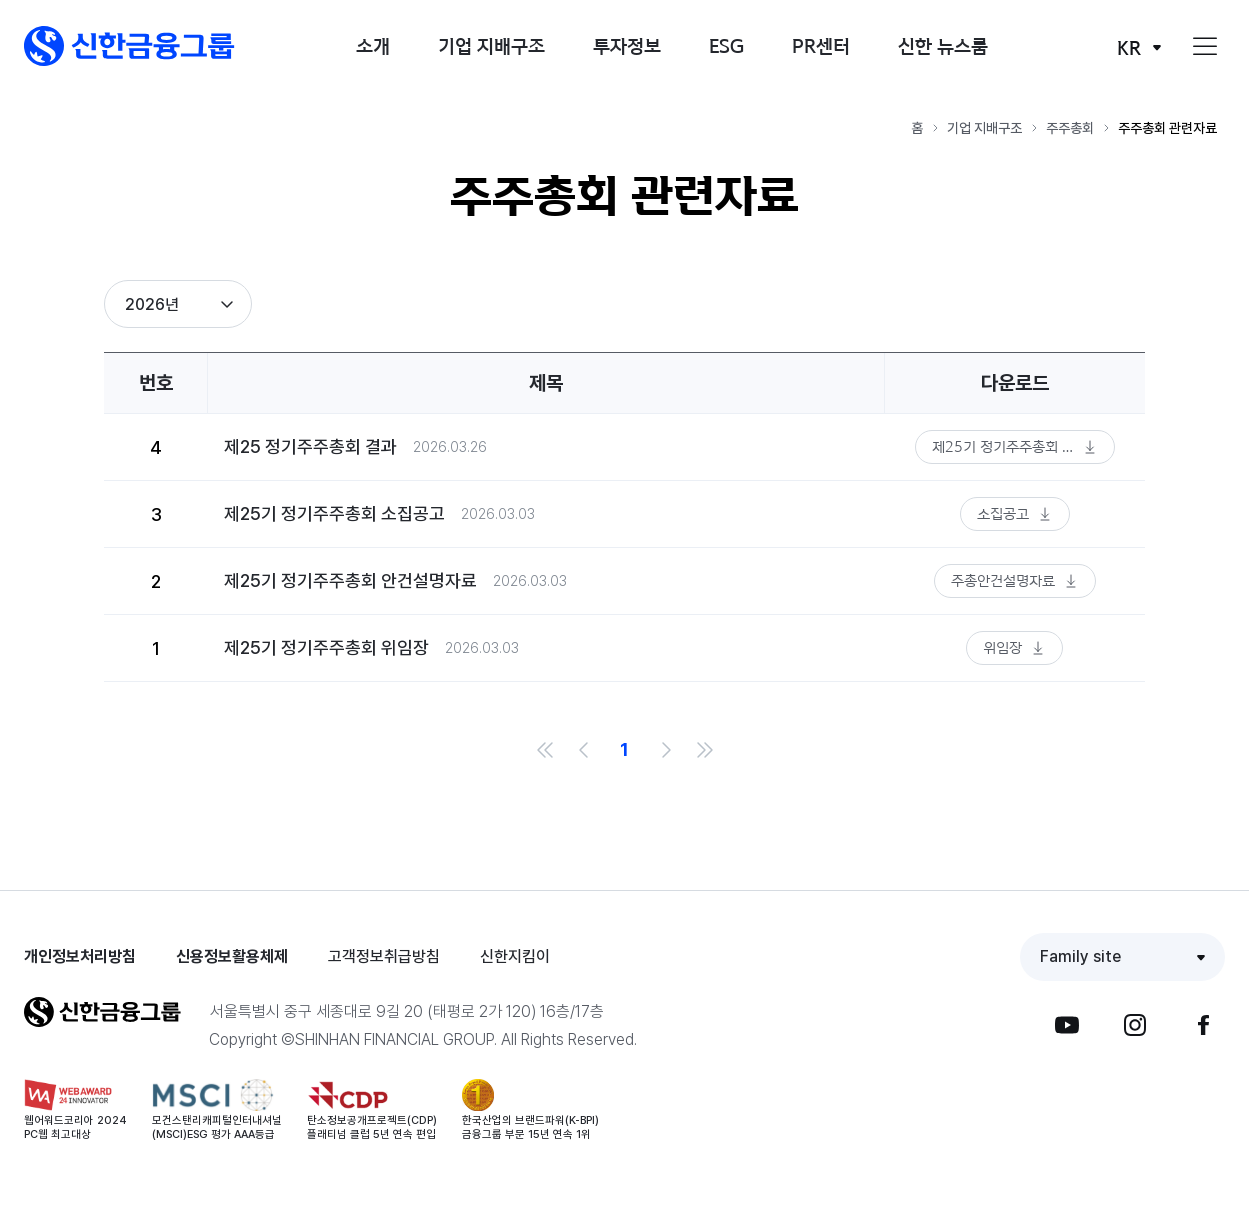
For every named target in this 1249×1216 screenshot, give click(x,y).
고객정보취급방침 (384, 956)
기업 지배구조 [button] (491, 45)
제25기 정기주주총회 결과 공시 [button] (1023, 446)
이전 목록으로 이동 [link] (585, 750)
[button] (129, 46)
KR (1129, 47)
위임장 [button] (1002, 647)
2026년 (152, 304)
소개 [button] (373, 45)
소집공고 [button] (1003, 513)
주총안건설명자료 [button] (1003, 580)
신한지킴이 (515, 956)
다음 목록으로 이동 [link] (665, 750)
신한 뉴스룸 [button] (943, 45)
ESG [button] (726, 45)
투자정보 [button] (627, 45)
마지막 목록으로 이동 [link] (705, 750)
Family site (1080, 956)
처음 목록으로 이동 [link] (545, 750)
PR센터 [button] (821, 45)
